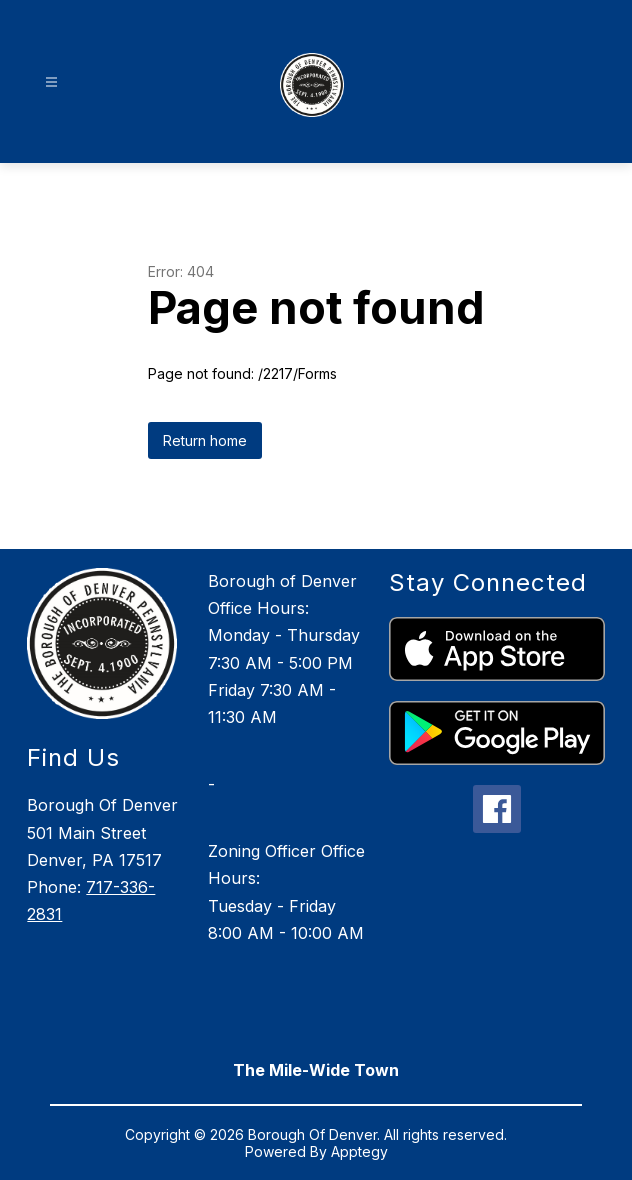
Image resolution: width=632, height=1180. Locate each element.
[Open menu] (51, 82)
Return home (205, 440)
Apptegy (359, 1151)
